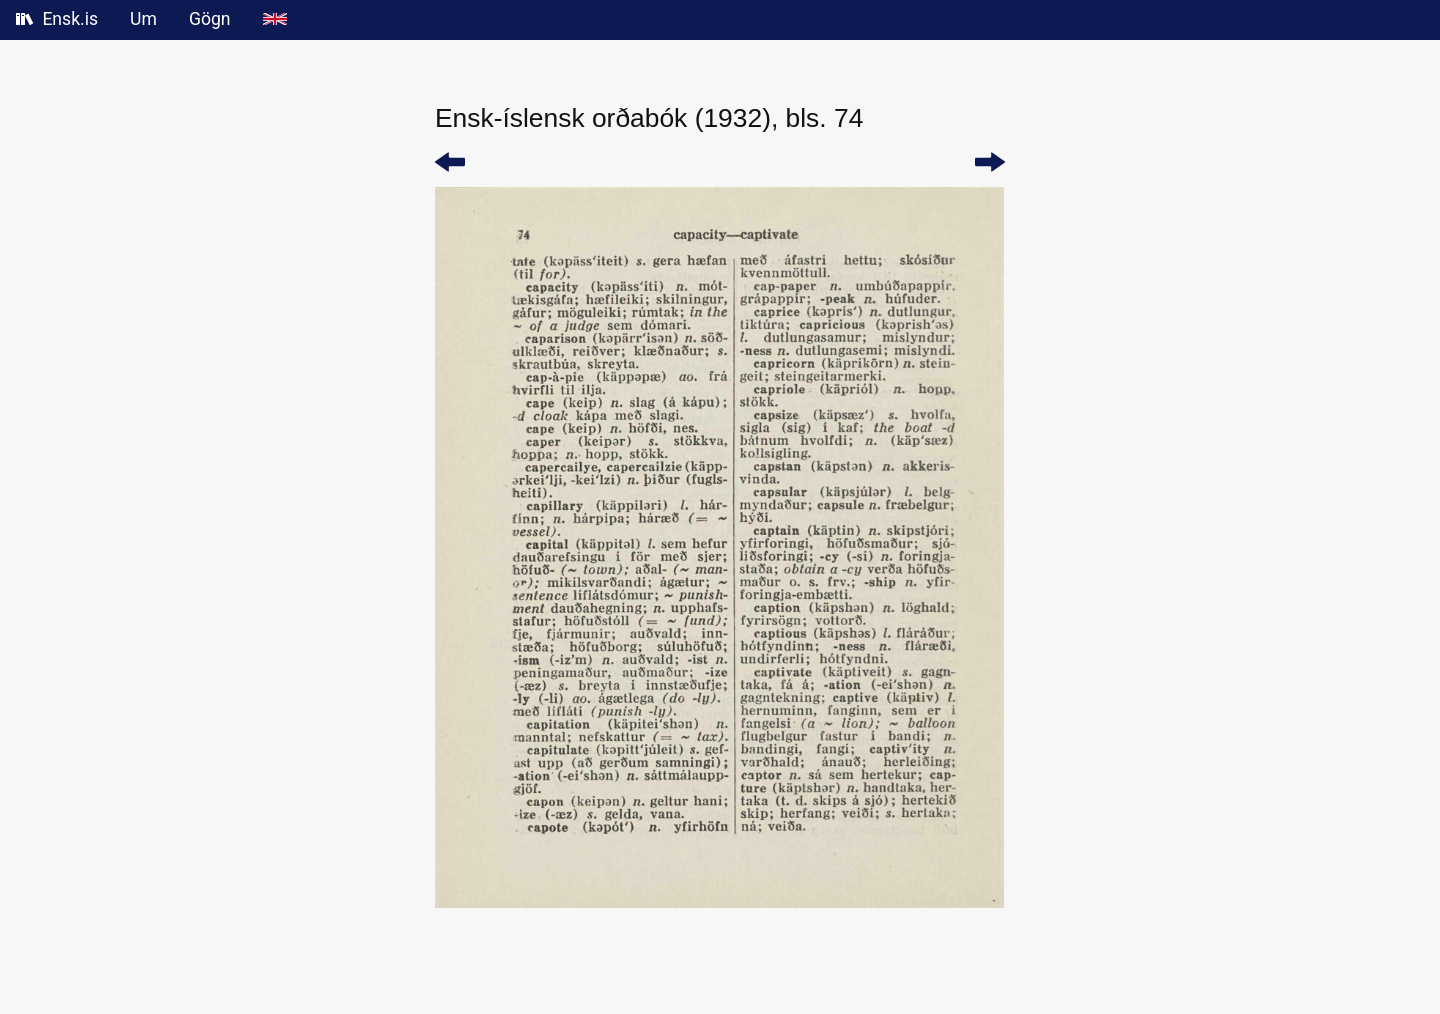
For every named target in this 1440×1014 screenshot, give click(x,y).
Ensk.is (57, 19)
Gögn (210, 19)
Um (143, 19)
